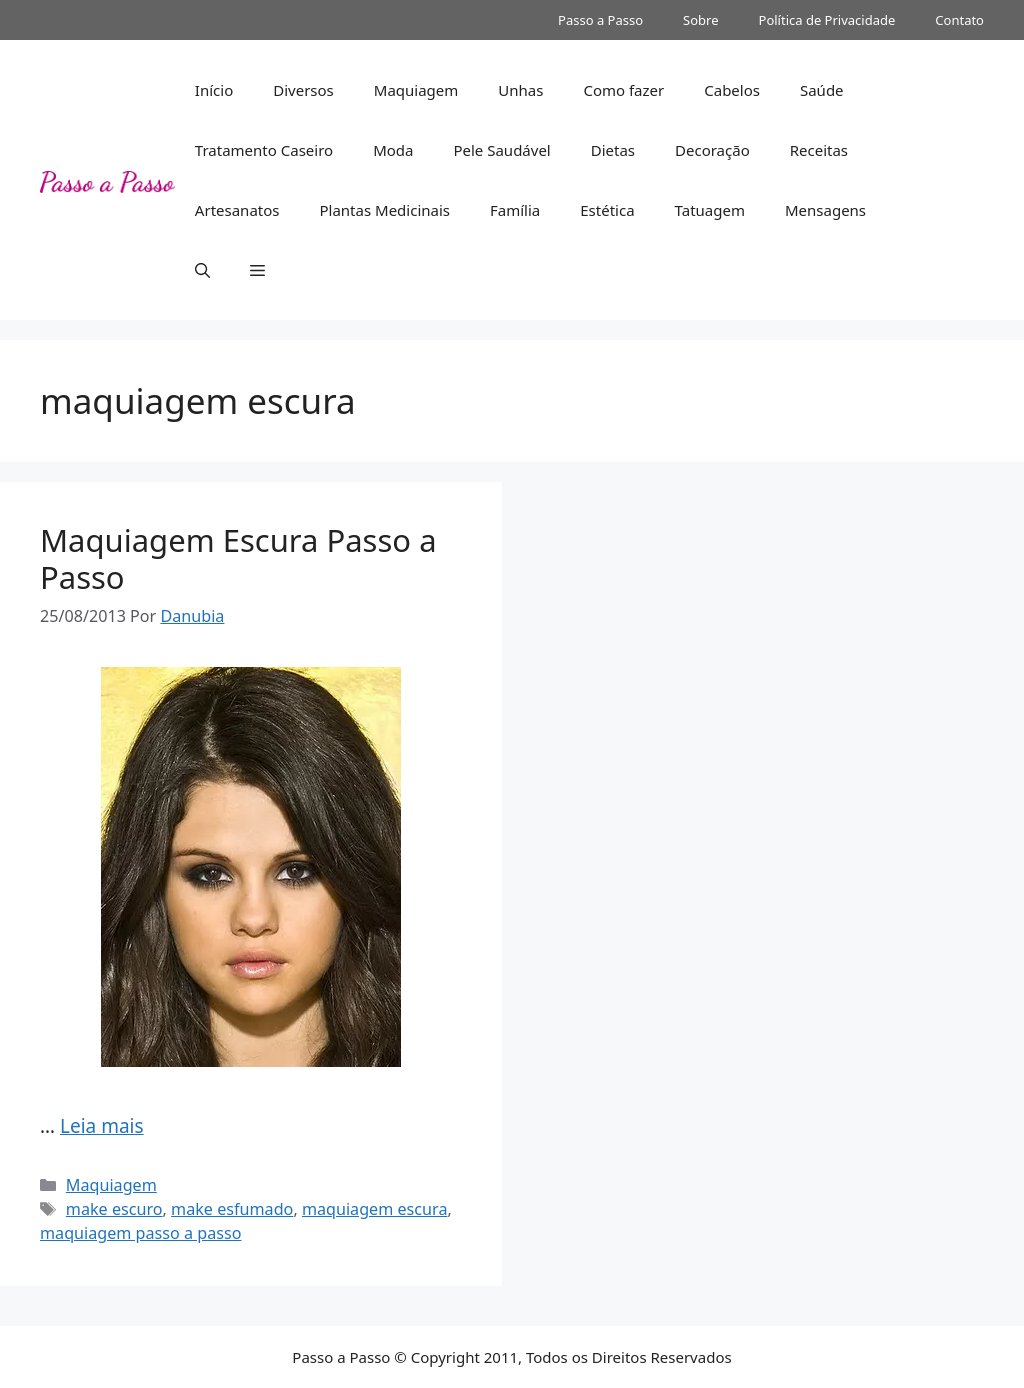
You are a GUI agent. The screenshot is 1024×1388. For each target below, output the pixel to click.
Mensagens (825, 210)
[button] (202, 270)
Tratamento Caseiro (264, 150)
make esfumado (232, 1209)
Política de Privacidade (827, 20)
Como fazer (623, 90)
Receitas (819, 150)
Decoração (712, 150)
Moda (393, 150)
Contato (959, 20)
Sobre (700, 20)
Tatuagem (710, 210)
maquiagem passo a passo (140, 1233)
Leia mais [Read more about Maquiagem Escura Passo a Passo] (102, 1126)
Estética (607, 210)
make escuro (114, 1209)
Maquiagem (416, 90)
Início (214, 90)
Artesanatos (237, 210)
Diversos (303, 90)
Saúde (822, 90)
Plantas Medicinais (384, 210)
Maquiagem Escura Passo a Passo (238, 558)
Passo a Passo (600, 20)
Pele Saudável (501, 150)
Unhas (520, 90)
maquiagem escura (375, 1209)
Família (515, 210)
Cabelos (732, 90)
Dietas (613, 150)
